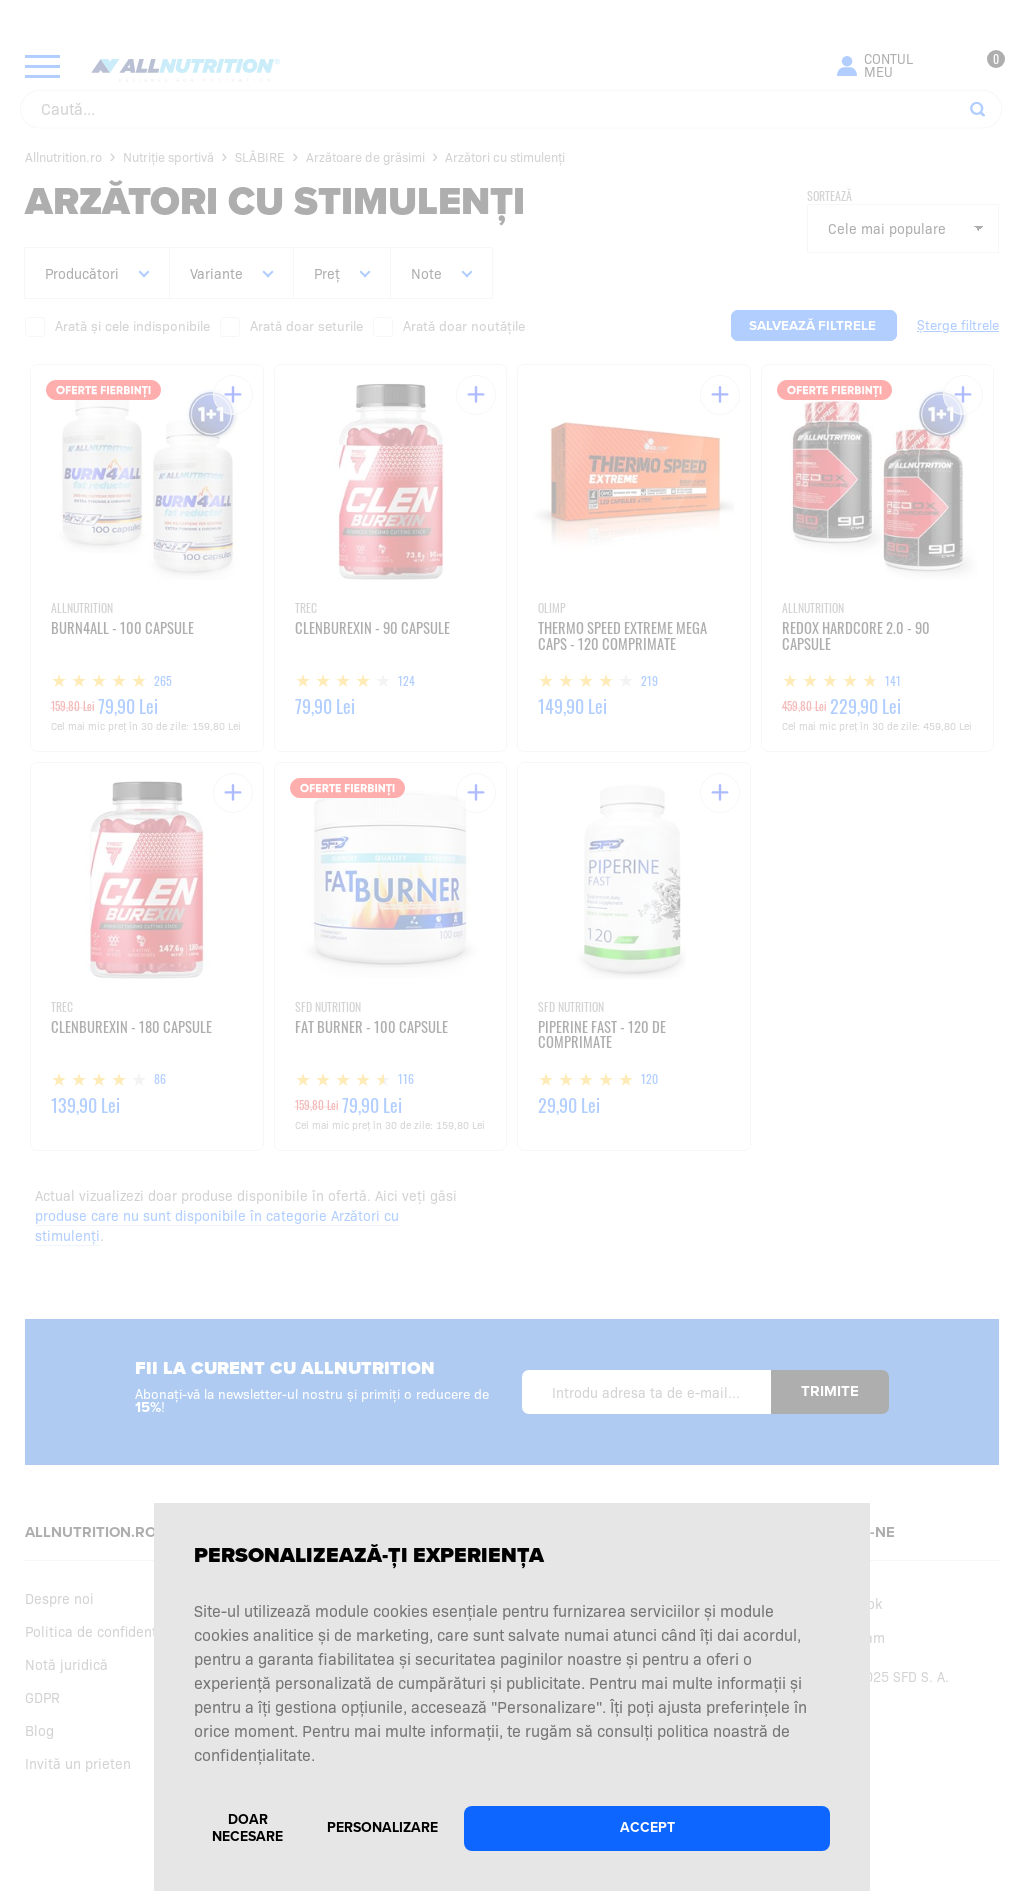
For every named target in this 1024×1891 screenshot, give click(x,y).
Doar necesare (247, 1828)
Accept (647, 1827)
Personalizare (382, 1827)
